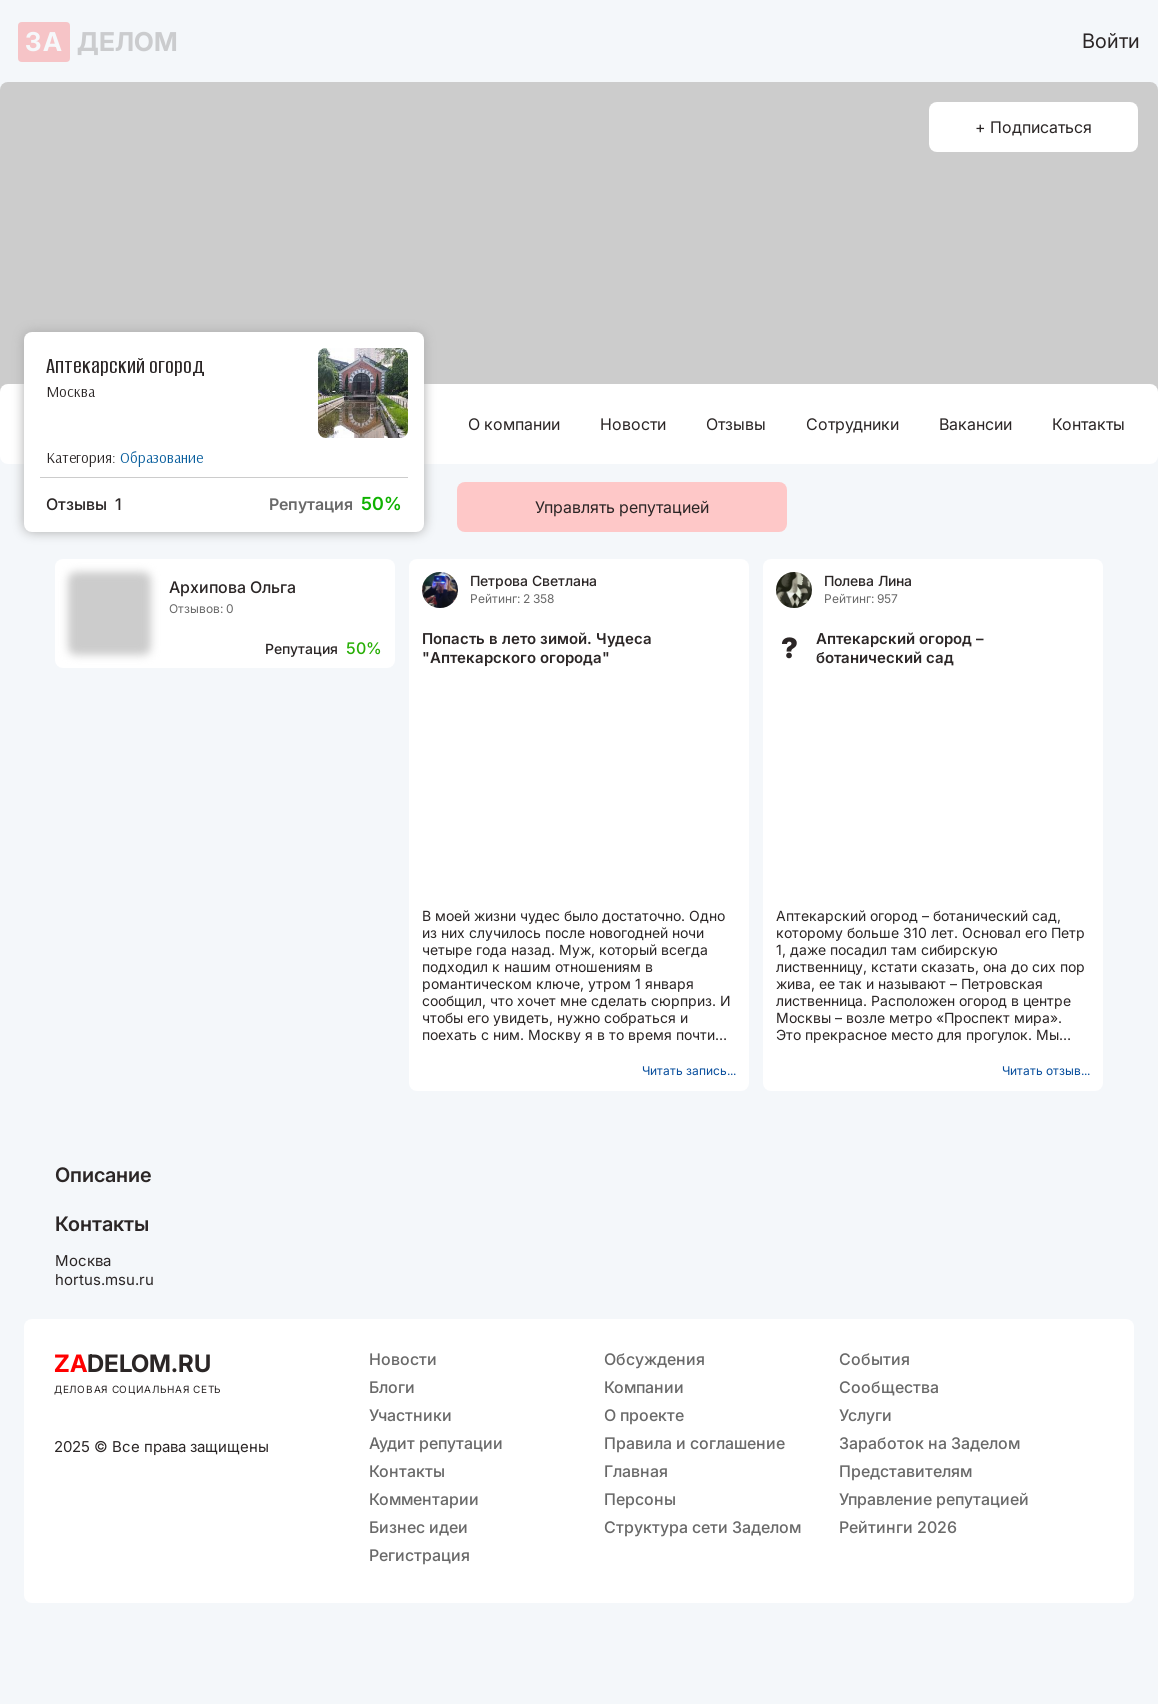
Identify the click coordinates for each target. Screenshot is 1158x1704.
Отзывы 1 (84, 504)
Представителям (905, 1471)
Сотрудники (852, 424)
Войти (1111, 41)
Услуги (865, 1415)
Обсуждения (654, 1359)
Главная (636, 1471)
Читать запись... (689, 1070)
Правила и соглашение (694, 1443)
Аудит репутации (436, 1443)
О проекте (644, 1415)
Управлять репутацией (622, 507)
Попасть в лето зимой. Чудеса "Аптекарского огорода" (537, 648)
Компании (644, 1387)
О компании (514, 424)
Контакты (1088, 424)
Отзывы (736, 424)
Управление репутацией (934, 1499)
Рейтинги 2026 (898, 1527)
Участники (410, 1415)
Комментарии (424, 1499)
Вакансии (975, 424)
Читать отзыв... (1046, 1070)
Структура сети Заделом (702, 1527)
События (874, 1359)
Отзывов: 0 (201, 608)
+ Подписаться (1033, 127)
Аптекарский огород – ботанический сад (900, 648)
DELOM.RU (132, 1363)
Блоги (392, 1387)
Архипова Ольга (232, 587)
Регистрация (419, 1555)
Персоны (640, 1499)
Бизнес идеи (418, 1527)
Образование (161, 457)
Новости (633, 424)
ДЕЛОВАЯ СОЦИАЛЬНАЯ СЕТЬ (138, 1389)
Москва (70, 391)
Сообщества (889, 1387)
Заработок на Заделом (929, 1443)
